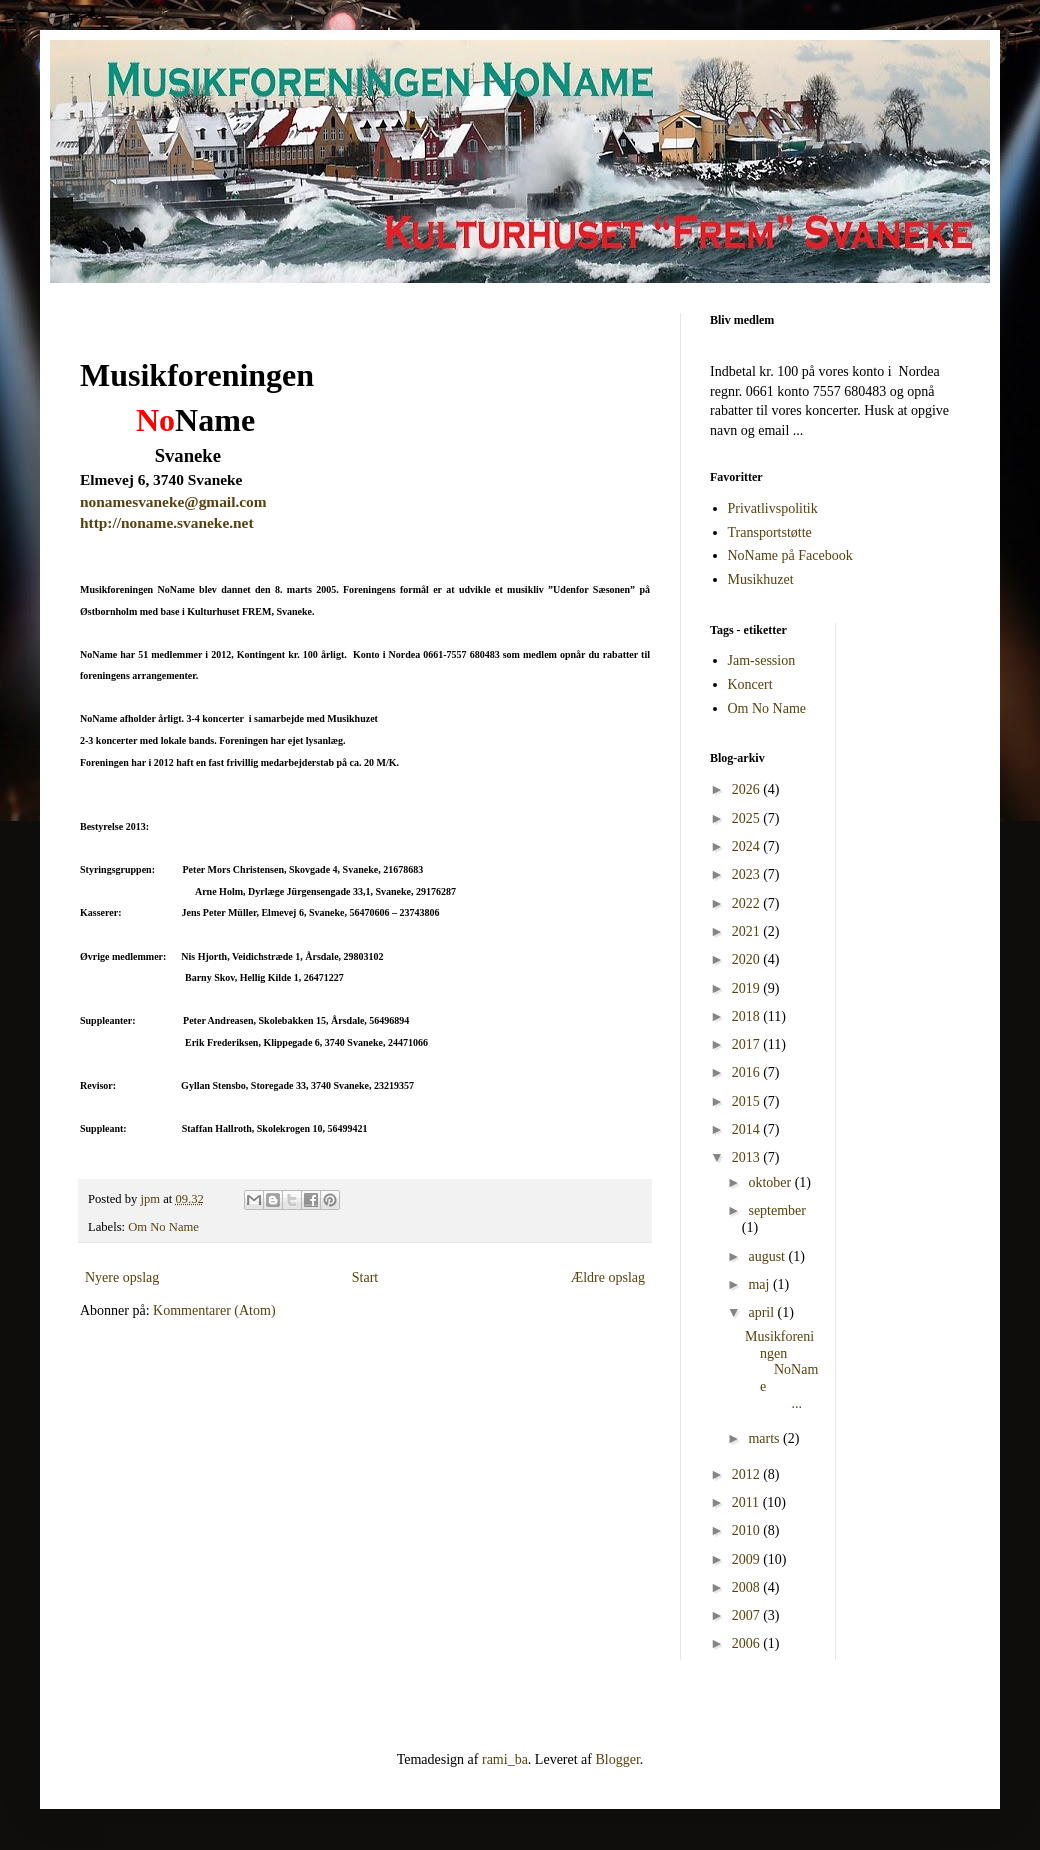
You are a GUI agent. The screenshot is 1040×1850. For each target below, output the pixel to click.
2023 (748, 874)
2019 (748, 988)
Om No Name (163, 1227)
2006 (748, 1643)
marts (765, 1438)
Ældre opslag (608, 1277)
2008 (748, 1587)
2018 (748, 1016)
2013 (748, 1157)
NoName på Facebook (790, 555)
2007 (748, 1615)
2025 (748, 818)
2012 (748, 1474)
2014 (748, 1129)
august (768, 1256)
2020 (748, 959)
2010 (748, 1530)
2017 (748, 1044)
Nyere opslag (122, 1277)
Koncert (750, 684)
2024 (748, 846)
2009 (748, 1559)
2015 (748, 1101)
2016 (748, 1072)
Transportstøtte (770, 532)
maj (760, 1284)
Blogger (617, 1759)
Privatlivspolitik (773, 508)
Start (365, 1277)
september (777, 1210)
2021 (748, 931)
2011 (747, 1502)
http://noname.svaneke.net (167, 522)
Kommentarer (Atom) (214, 1310)
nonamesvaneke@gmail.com (173, 501)
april (762, 1312)
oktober (771, 1182)
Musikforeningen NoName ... (781, 1370)
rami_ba (505, 1759)
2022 (748, 903)
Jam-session (762, 660)
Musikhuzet (761, 579)
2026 (748, 789)
